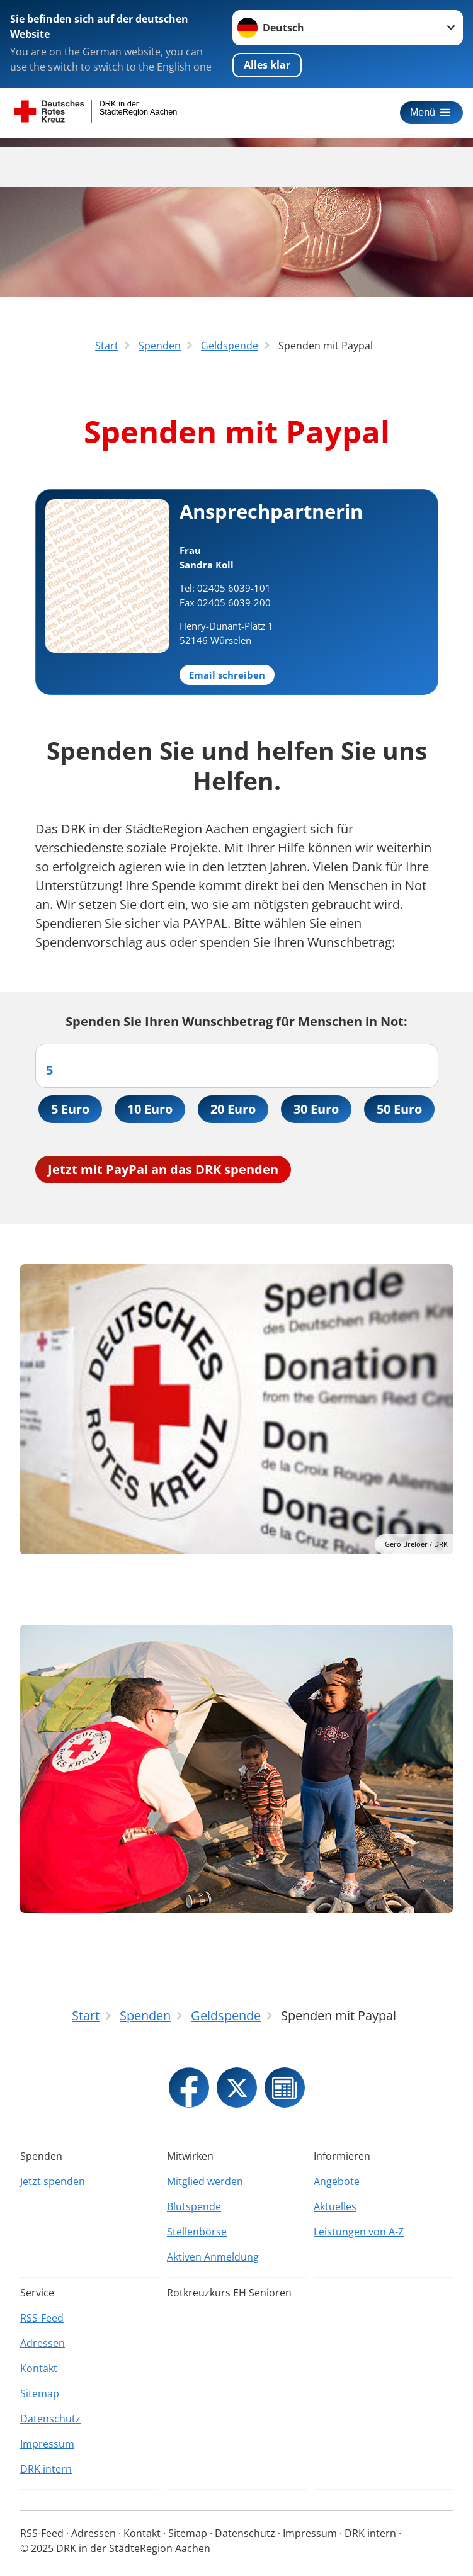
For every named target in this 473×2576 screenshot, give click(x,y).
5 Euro (70, 1108)
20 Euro (233, 1108)
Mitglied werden (205, 2181)
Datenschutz (50, 2419)
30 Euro (316, 1108)
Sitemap (39, 2393)
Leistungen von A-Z (359, 2232)
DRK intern (46, 2469)
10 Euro (150, 1108)
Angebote (337, 2181)
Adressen (42, 2343)
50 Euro (399, 1108)
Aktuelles (335, 2206)
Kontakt (38, 2368)
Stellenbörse (197, 2232)
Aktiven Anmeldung (213, 2257)
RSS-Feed (42, 2318)
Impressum (47, 2444)
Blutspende (194, 2206)
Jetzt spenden (52, 2181)
